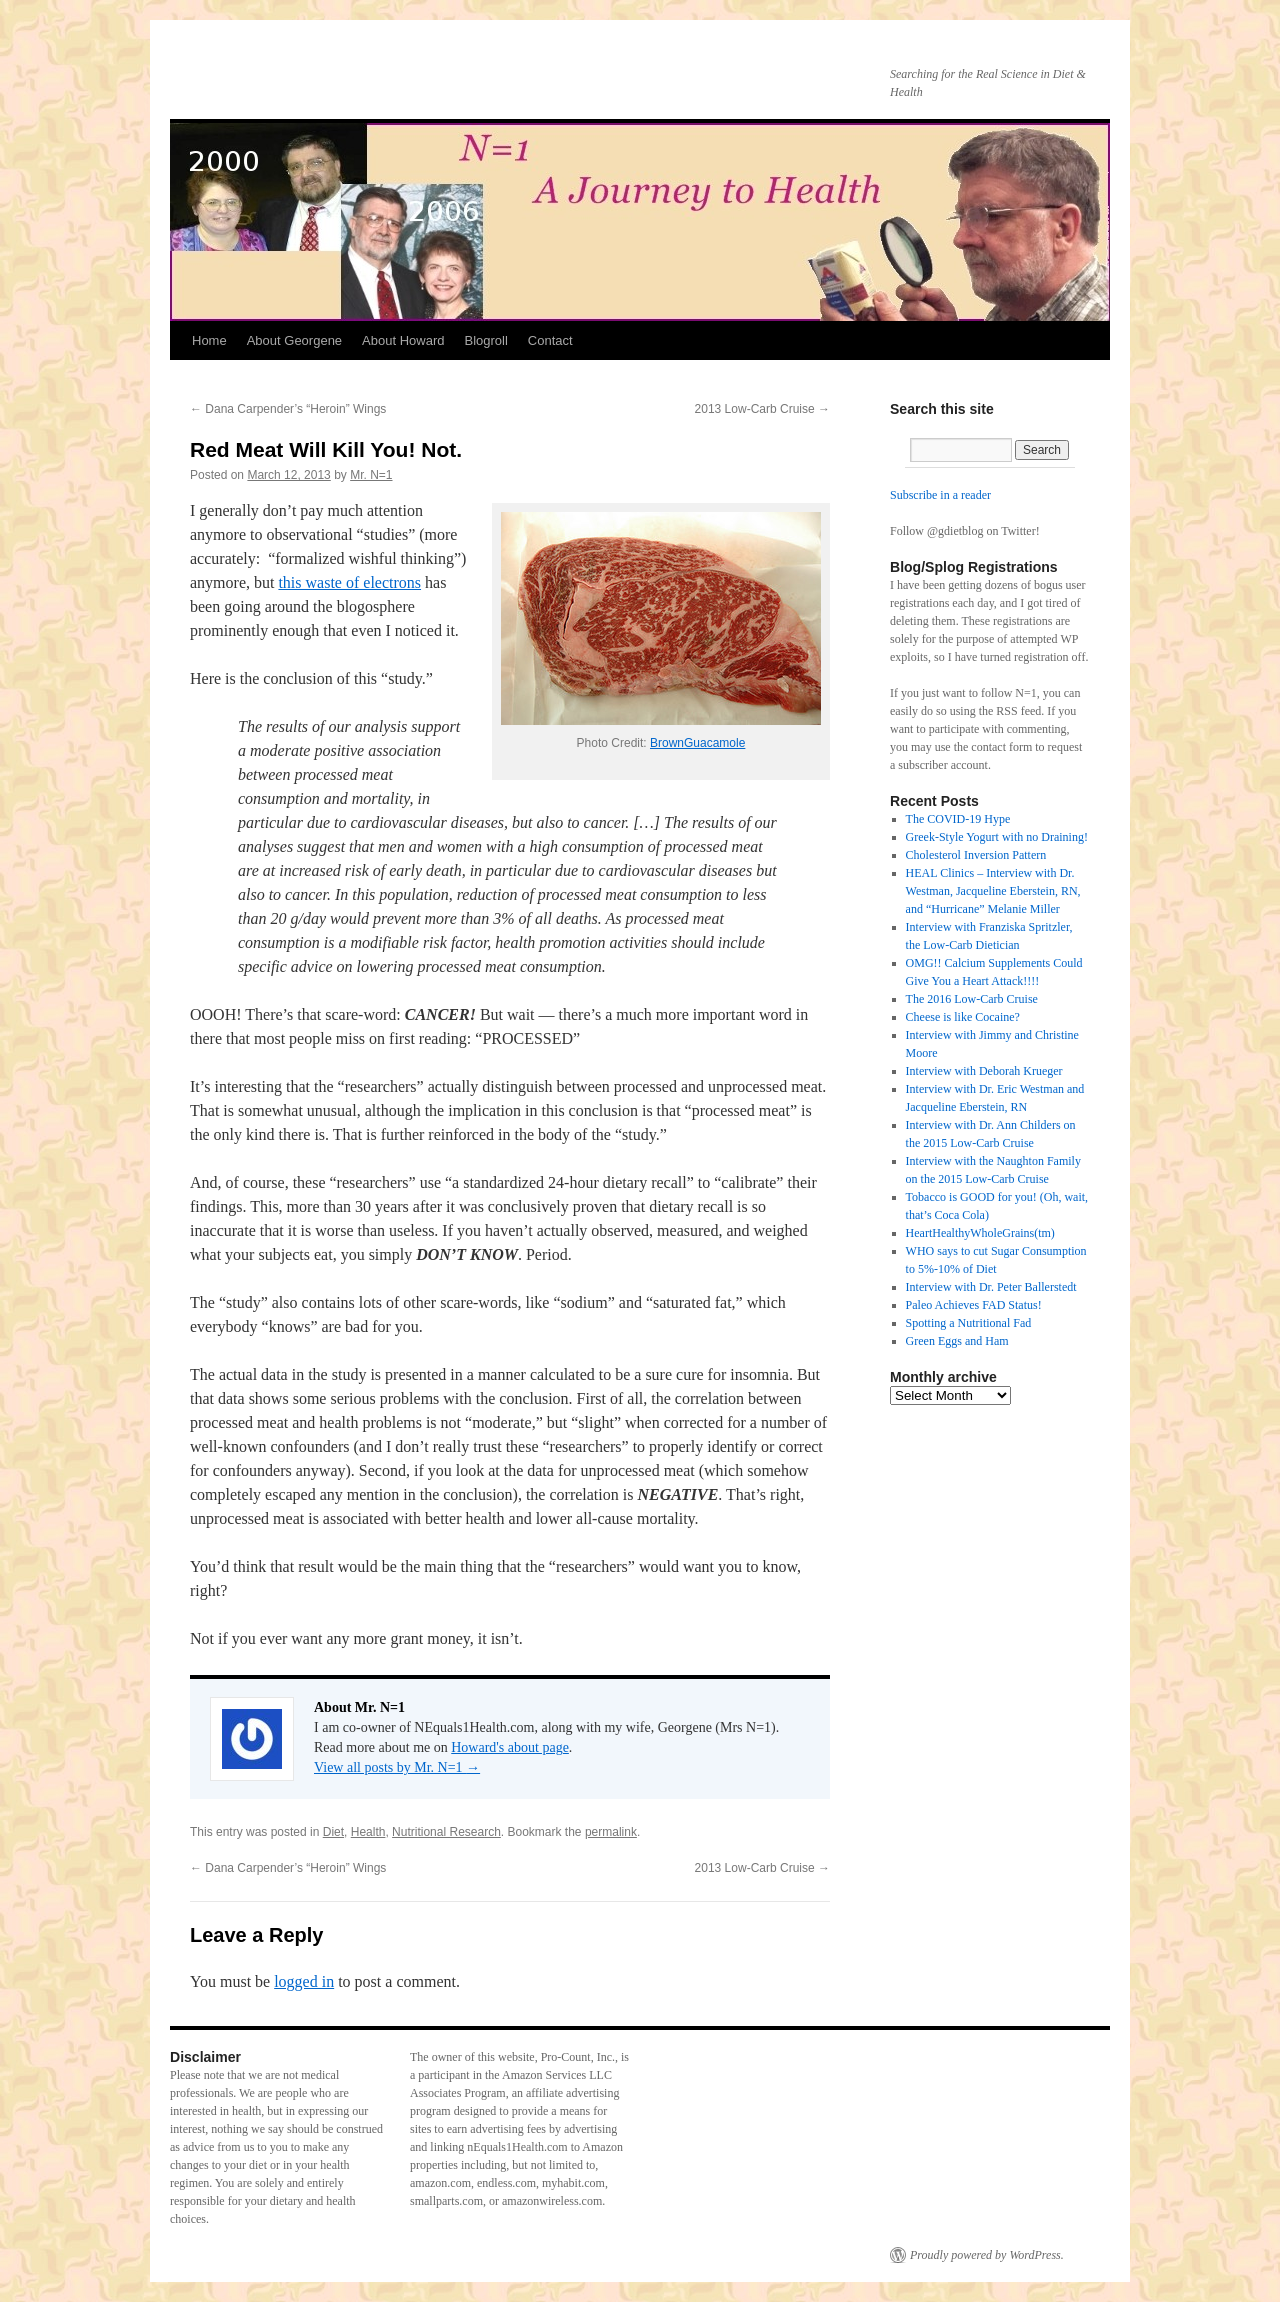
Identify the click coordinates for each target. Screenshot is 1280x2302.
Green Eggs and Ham (957, 1341)
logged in (304, 1981)
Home (209, 340)
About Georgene (294, 340)
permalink (611, 1832)
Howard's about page (510, 1747)
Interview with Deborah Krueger (984, 1071)
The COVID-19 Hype (958, 819)
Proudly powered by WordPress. (987, 2255)
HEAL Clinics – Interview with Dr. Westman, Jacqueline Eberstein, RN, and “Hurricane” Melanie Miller (993, 891)
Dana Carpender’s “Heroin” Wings (288, 409)
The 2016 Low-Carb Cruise (972, 999)
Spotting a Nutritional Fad (969, 1323)
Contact (550, 340)
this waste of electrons (349, 582)
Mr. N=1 (371, 475)
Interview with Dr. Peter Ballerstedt (991, 1287)
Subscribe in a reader (940, 495)
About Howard (403, 340)
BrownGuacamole (697, 743)
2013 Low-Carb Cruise (762, 409)
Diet (333, 1832)
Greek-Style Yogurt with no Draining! (997, 837)
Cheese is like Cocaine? (963, 1017)
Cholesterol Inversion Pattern (976, 855)
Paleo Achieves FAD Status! (974, 1305)
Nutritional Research (446, 1832)
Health (368, 1832)
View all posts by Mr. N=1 (397, 1767)
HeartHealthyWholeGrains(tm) (980, 1233)
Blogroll (485, 340)
